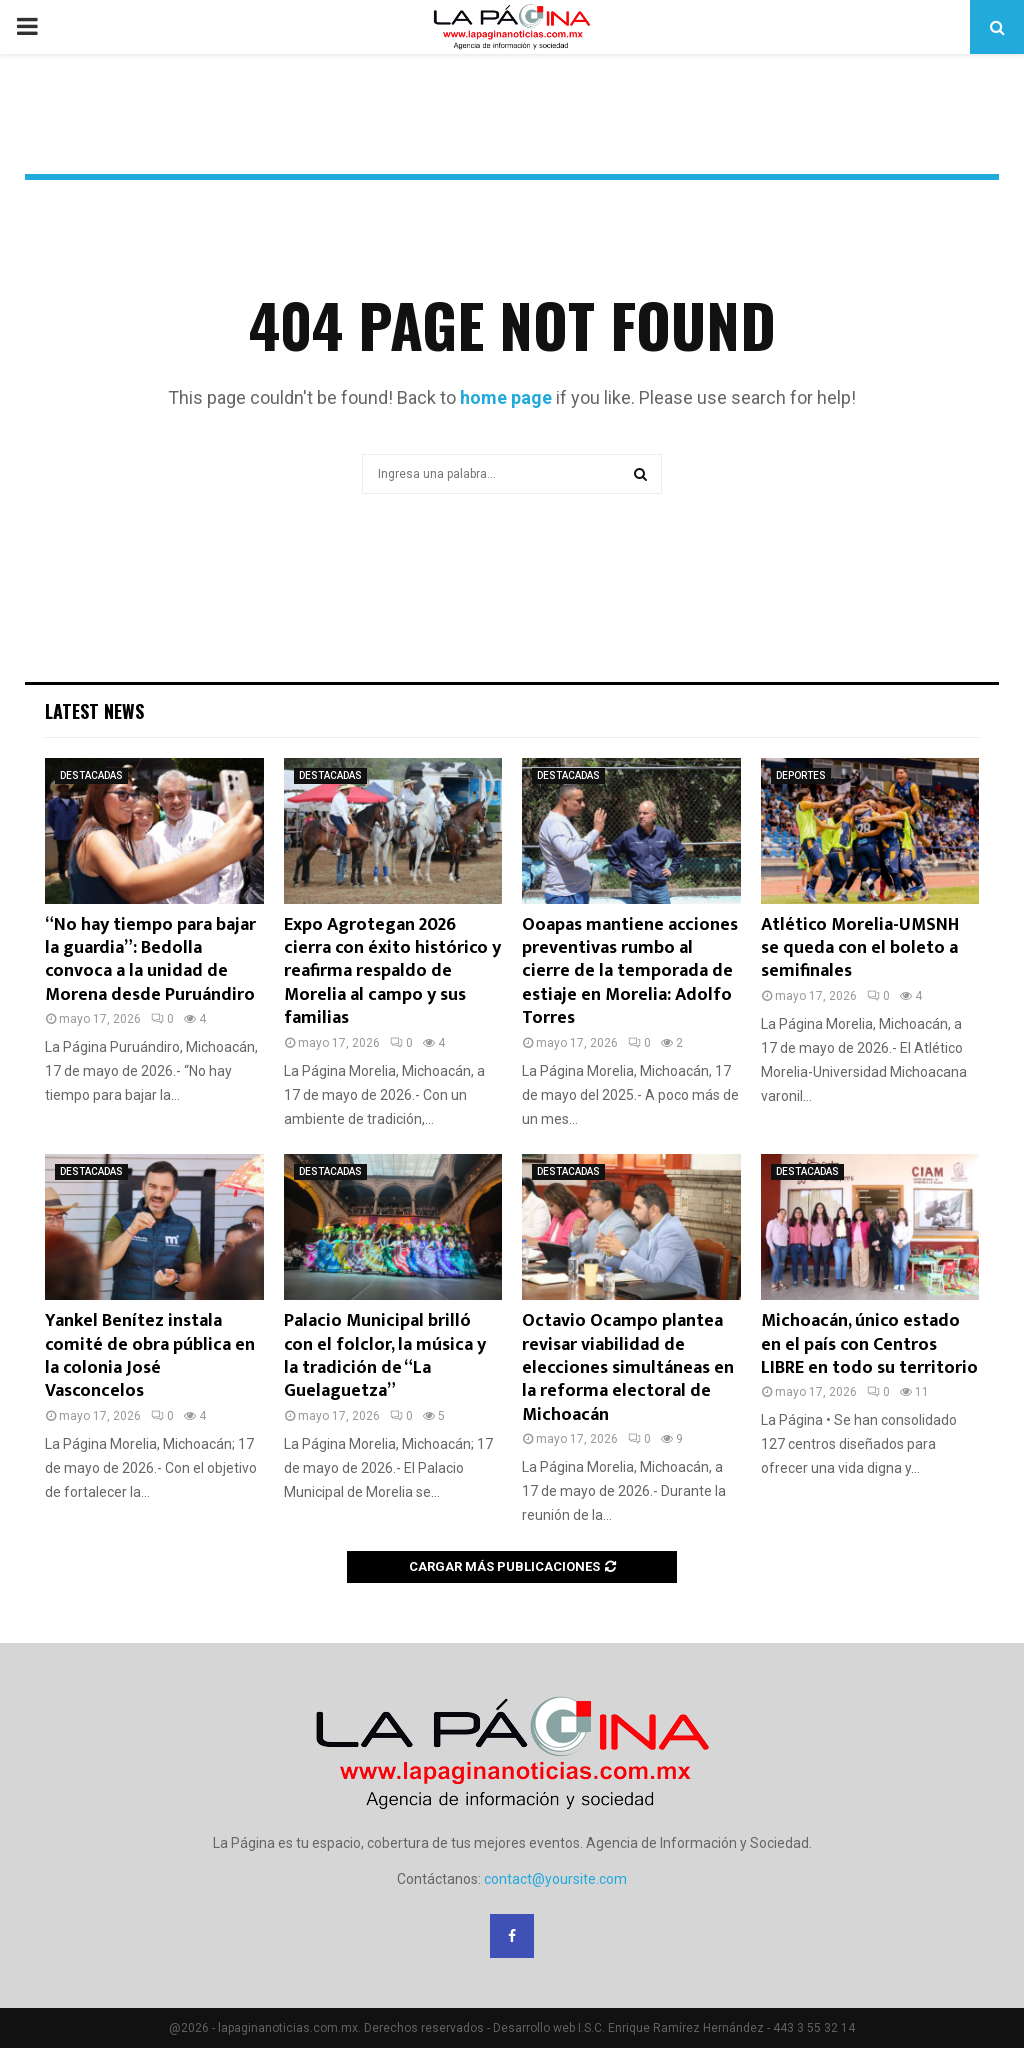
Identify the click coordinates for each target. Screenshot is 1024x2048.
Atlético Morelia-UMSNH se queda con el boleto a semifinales (860, 948)
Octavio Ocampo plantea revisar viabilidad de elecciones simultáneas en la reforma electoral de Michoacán (628, 1368)
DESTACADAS (91, 775)
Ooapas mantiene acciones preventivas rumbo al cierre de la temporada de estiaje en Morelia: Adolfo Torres (630, 972)
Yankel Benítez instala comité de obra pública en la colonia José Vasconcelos (150, 1356)
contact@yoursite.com (555, 1879)
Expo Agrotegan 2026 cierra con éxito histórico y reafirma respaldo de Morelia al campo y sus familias (392, 972)
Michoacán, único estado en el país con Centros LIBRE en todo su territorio (869, 1344)
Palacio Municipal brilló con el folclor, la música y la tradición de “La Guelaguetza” (385, 1356)
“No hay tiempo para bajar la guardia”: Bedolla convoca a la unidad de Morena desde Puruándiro (150, 960)
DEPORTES (801, 775)
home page (506, 397)
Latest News (94, 711)
